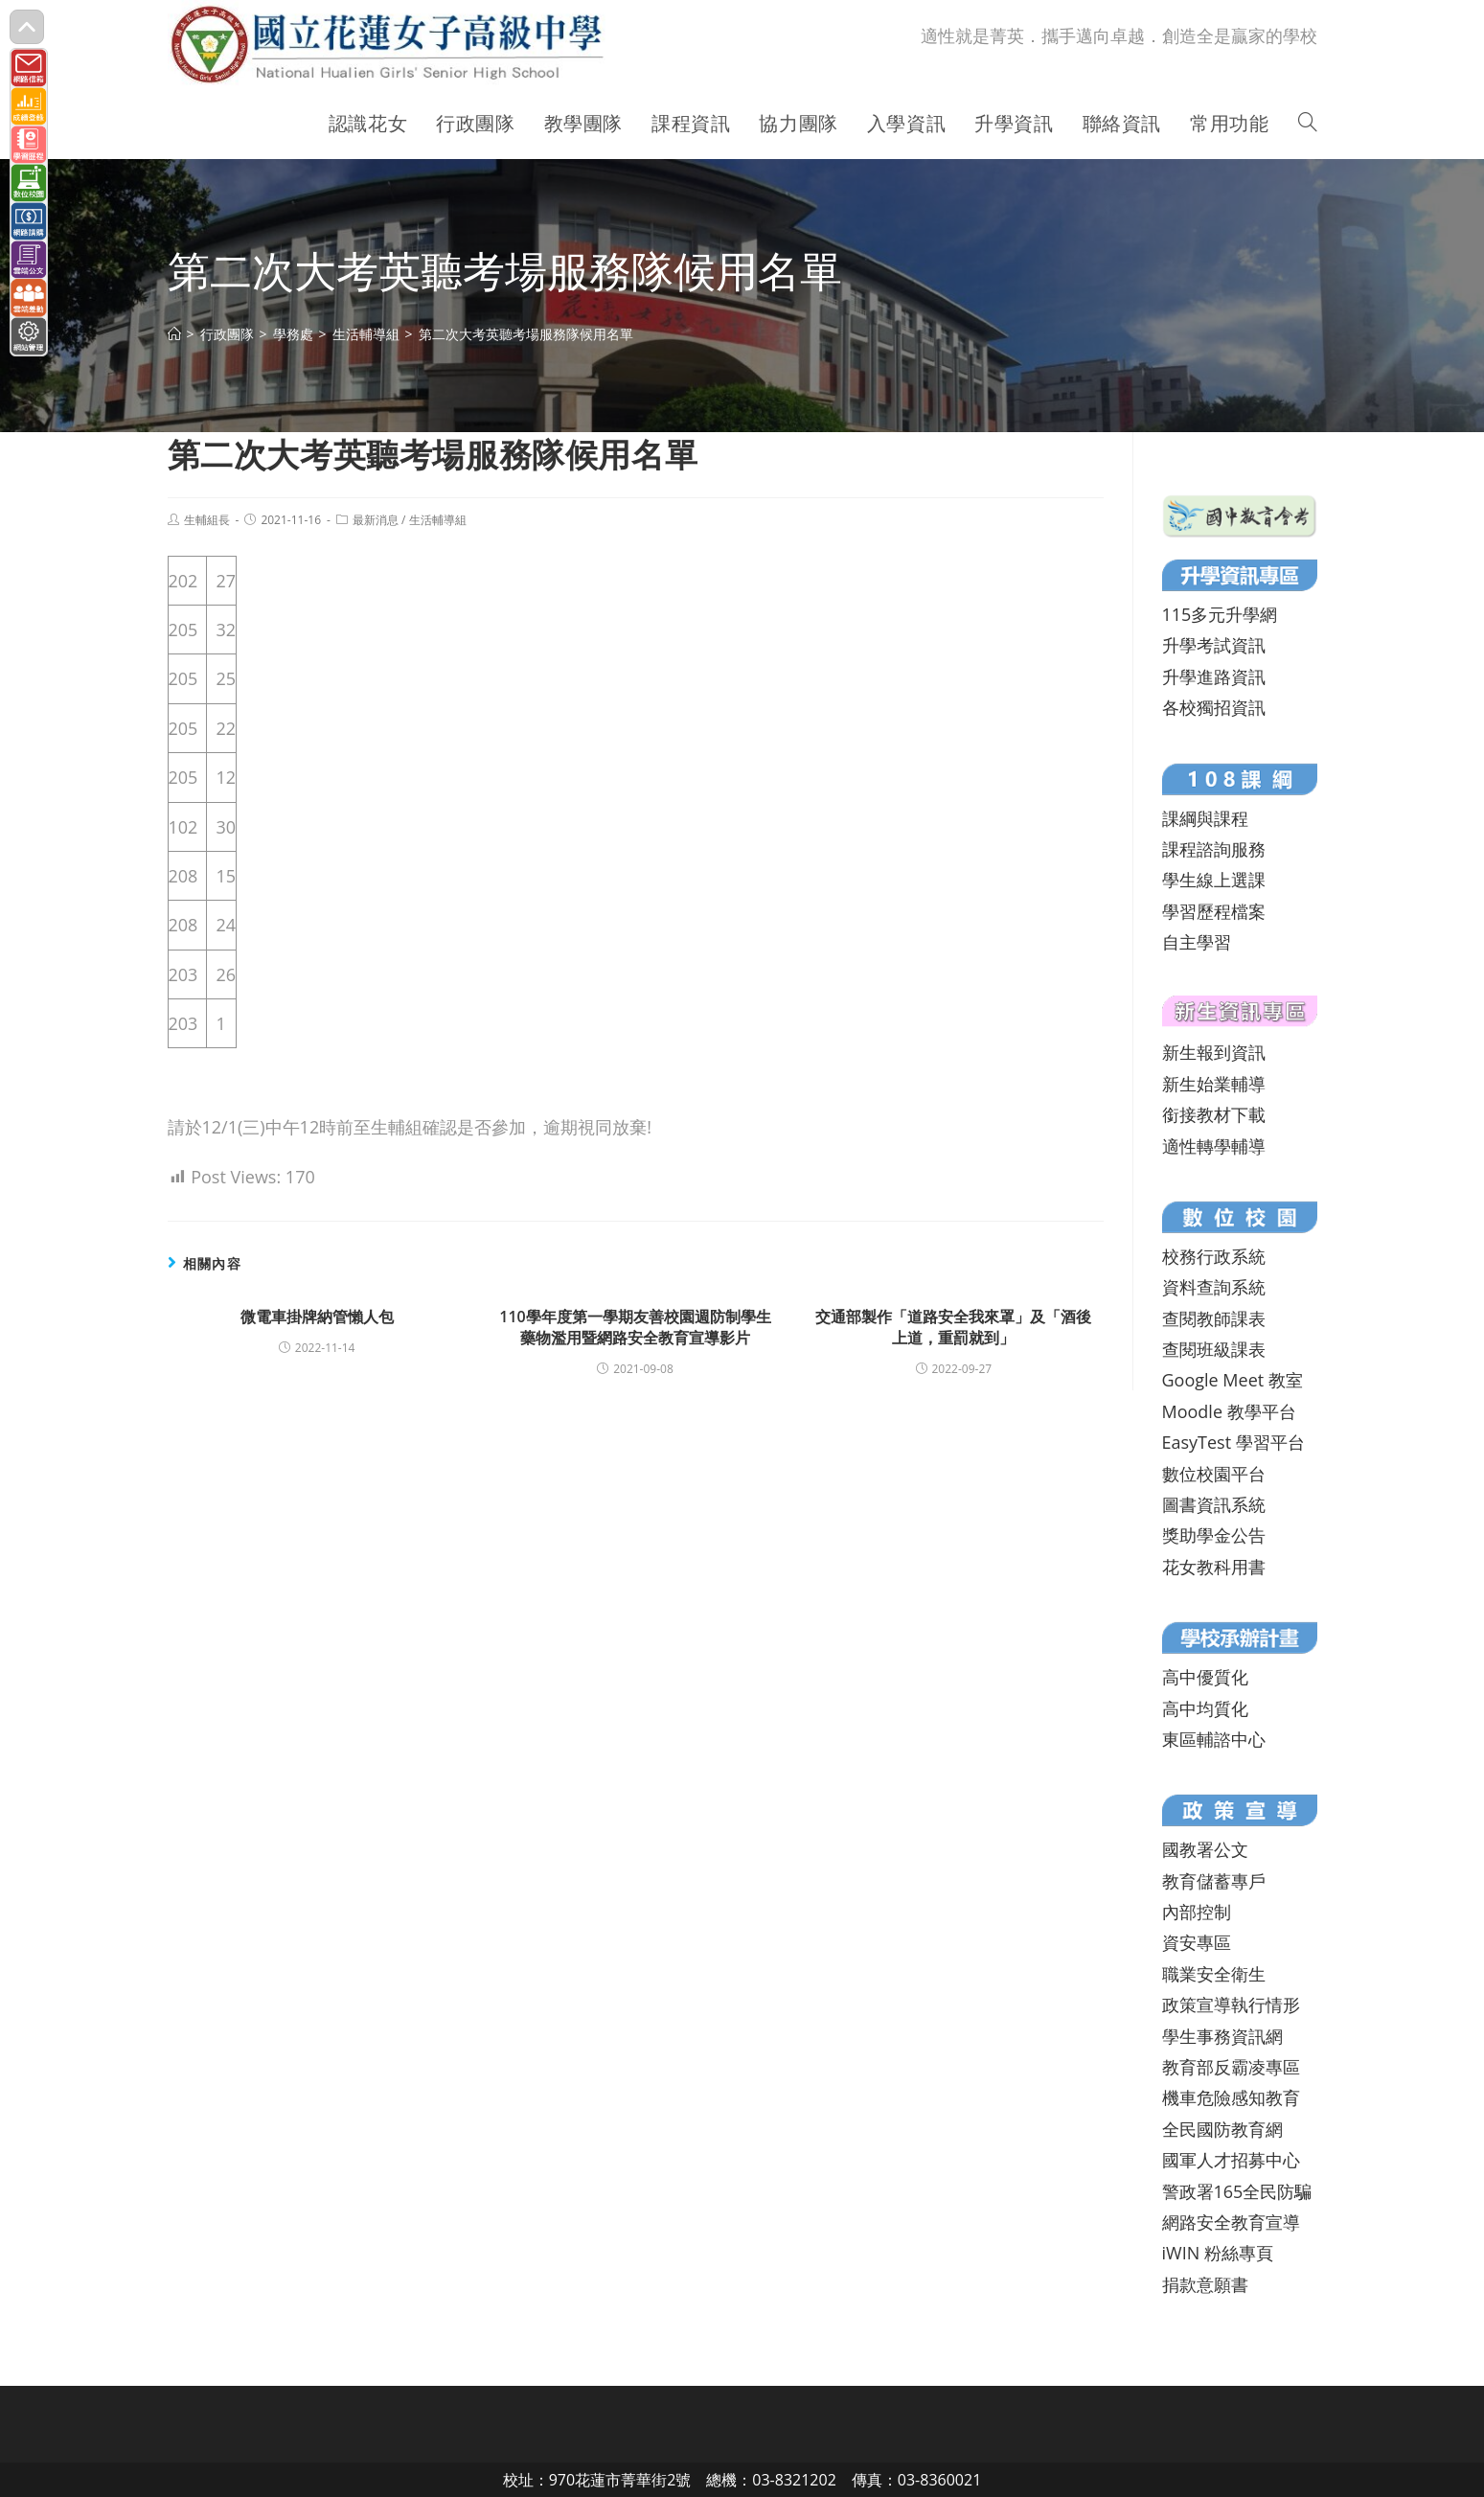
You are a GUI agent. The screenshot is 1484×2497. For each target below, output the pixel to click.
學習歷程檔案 (1214, 911)
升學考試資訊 (1214, 644)
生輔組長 (207, 520)
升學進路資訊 (1214, 676)
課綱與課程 (1205, 818)
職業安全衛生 (1214, 1973)
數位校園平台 (1214, 1473)
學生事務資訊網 (1222, 2036)
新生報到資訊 (1214, 1052)
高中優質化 (1205, 1676)
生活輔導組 (438, 520)
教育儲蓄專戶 (1214, 1880)
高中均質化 (1205, 1708)
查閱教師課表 (1214, 1318)
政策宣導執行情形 (1231, 2004)
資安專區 (1196, 1942)
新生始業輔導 (1214, 1083)
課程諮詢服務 (1214, 848)
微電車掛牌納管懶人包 (317, 1316)
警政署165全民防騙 (1237, 2191)
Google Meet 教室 (1232, 1379)
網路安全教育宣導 (1231, 2222)
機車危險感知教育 (1231, 2097)
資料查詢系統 (1214, 1286)
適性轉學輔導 (1214, 1145)
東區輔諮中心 (1214, 1739)
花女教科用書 (1214, 1566)
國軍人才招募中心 (1231, 2159)
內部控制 (1196, 1911)
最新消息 (376, 520)
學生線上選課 (1214, 879)
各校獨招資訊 (1214, 707)
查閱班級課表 (1214, 1349)
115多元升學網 (1220, 614)
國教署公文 (1205, 1849)
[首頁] (174, 334)
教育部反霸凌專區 (1231, 2066)
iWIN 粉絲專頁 (1217, 2252)
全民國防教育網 (1222, 2129)
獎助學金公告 (1214, 1534)
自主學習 (1196, 941)
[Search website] (1308, 123)
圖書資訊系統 (1214, 1504)
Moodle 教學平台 (1229, 1411)
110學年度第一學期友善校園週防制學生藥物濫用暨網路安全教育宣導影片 (634, 1327)
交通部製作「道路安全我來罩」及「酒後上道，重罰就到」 (953, 1327)
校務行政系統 (1214, 1256)
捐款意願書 (1205, 2284)
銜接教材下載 (1214, 1114)
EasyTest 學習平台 (1233, 1442)
